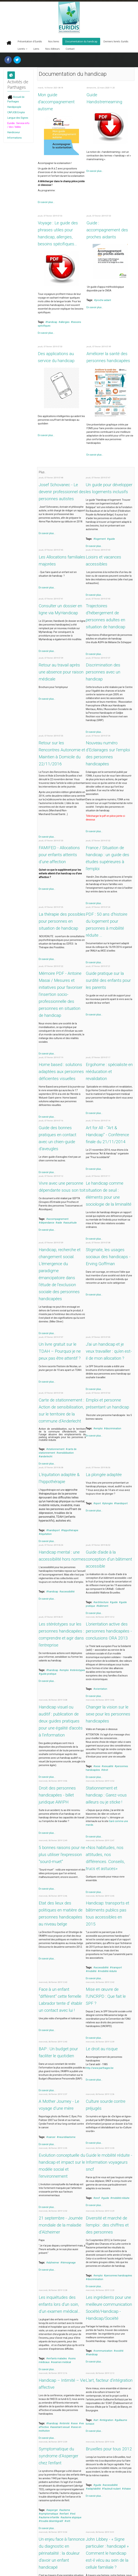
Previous (4, 57)
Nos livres (53, 41)
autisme (65, 2520)
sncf (97, 2208)
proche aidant (103, 310)
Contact (70, 48)
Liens (36, 48)
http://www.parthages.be (99, 2078)
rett (68, 2531)
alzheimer (53, 2272)
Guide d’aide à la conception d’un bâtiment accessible (109, 1569)
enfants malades (57, 2368)
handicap (52, 332)
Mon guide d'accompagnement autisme (56, 111)
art (96, 2430)
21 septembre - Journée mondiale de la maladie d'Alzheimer (61, 2235)
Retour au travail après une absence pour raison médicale (61, 681)
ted (73, 2523)
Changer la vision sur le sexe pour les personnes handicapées (108, 1723)
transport (117, 1977)
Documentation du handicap (81, 41)
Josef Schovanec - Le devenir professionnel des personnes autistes (62, 501)
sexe (97, 1776)
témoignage (69, 2272)
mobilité (92, 1981)
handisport (54, 1540)
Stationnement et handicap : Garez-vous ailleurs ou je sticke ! (106, 1805)
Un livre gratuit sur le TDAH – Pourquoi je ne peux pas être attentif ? (60, 1361)
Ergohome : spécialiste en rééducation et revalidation (109, 1081)
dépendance (47, 1232)
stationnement (56, 1459)
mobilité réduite (108, 1981)
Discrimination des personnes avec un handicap (103, 681)
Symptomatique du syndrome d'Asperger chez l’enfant (58, 2465)
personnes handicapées (119, 2285)
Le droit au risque (102, 2058)
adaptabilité (94, 2498)
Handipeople (14, 117)
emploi (99, 1438)
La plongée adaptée (104, 1484)
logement (100, 548)
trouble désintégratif (51, 2531)
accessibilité (68, 1601)
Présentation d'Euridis (30, 41)
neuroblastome (66, 2147)
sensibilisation (66, 1462)
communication (103, 2360)
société (119, 2360)
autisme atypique (71, 2527)
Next (133, 57)
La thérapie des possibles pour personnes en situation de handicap (62, 931)
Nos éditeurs (52, 48)
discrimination (113, 1438)
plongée (108, 1513)
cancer (52, 2147)
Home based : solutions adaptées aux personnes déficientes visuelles (61, 1081)
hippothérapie (70, 1540)
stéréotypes (78, 1680)
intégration (107, 2430)
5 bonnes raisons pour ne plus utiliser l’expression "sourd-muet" (62, 1864)
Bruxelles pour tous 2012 (109, 2458)
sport (98, 1513)
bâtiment (103, 1615)
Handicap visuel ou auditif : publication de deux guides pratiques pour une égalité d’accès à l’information (61, 1730)
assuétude (71, 1232)
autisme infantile (49, 2527)
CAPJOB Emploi (16, 122)
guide (112, 548)
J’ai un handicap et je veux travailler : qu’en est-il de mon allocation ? (109, 1361)
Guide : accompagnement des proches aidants (107, 239)
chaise (127, 2498)
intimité (65, 2433)
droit (105, 1779)
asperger (53, 2520)
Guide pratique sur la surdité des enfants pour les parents (108, 990)
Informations (14, 147)
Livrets (21, 48)
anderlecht (46, 1466)
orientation (101, 1698)
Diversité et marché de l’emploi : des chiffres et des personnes (107, 2235)
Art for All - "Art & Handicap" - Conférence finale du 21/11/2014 (107, 1144)
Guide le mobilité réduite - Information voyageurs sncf (109, 2172)
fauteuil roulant (112, 2498)
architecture (102, 1612)
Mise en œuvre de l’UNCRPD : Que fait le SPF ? (106, 2006)
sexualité (108, 1776)
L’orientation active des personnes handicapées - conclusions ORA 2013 (109, 1641)
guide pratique (48, 1683)
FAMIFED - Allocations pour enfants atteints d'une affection (59, 864)
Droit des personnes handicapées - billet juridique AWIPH (57, 1805)
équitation (46, 1544)
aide (59, 1232)
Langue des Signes (17, 128)
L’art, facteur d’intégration (109, 2390)
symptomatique (49, 2523)
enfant (65, 2523)
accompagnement (58, 1229)
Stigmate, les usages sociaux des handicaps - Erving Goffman (108, 1266)
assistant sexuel (61, 2437)
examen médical (62, 2372)
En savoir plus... (46, 212)
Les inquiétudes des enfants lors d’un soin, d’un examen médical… (59, 2314)
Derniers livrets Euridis (115, 41)
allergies (65, 332)
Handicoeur (13, 142)
